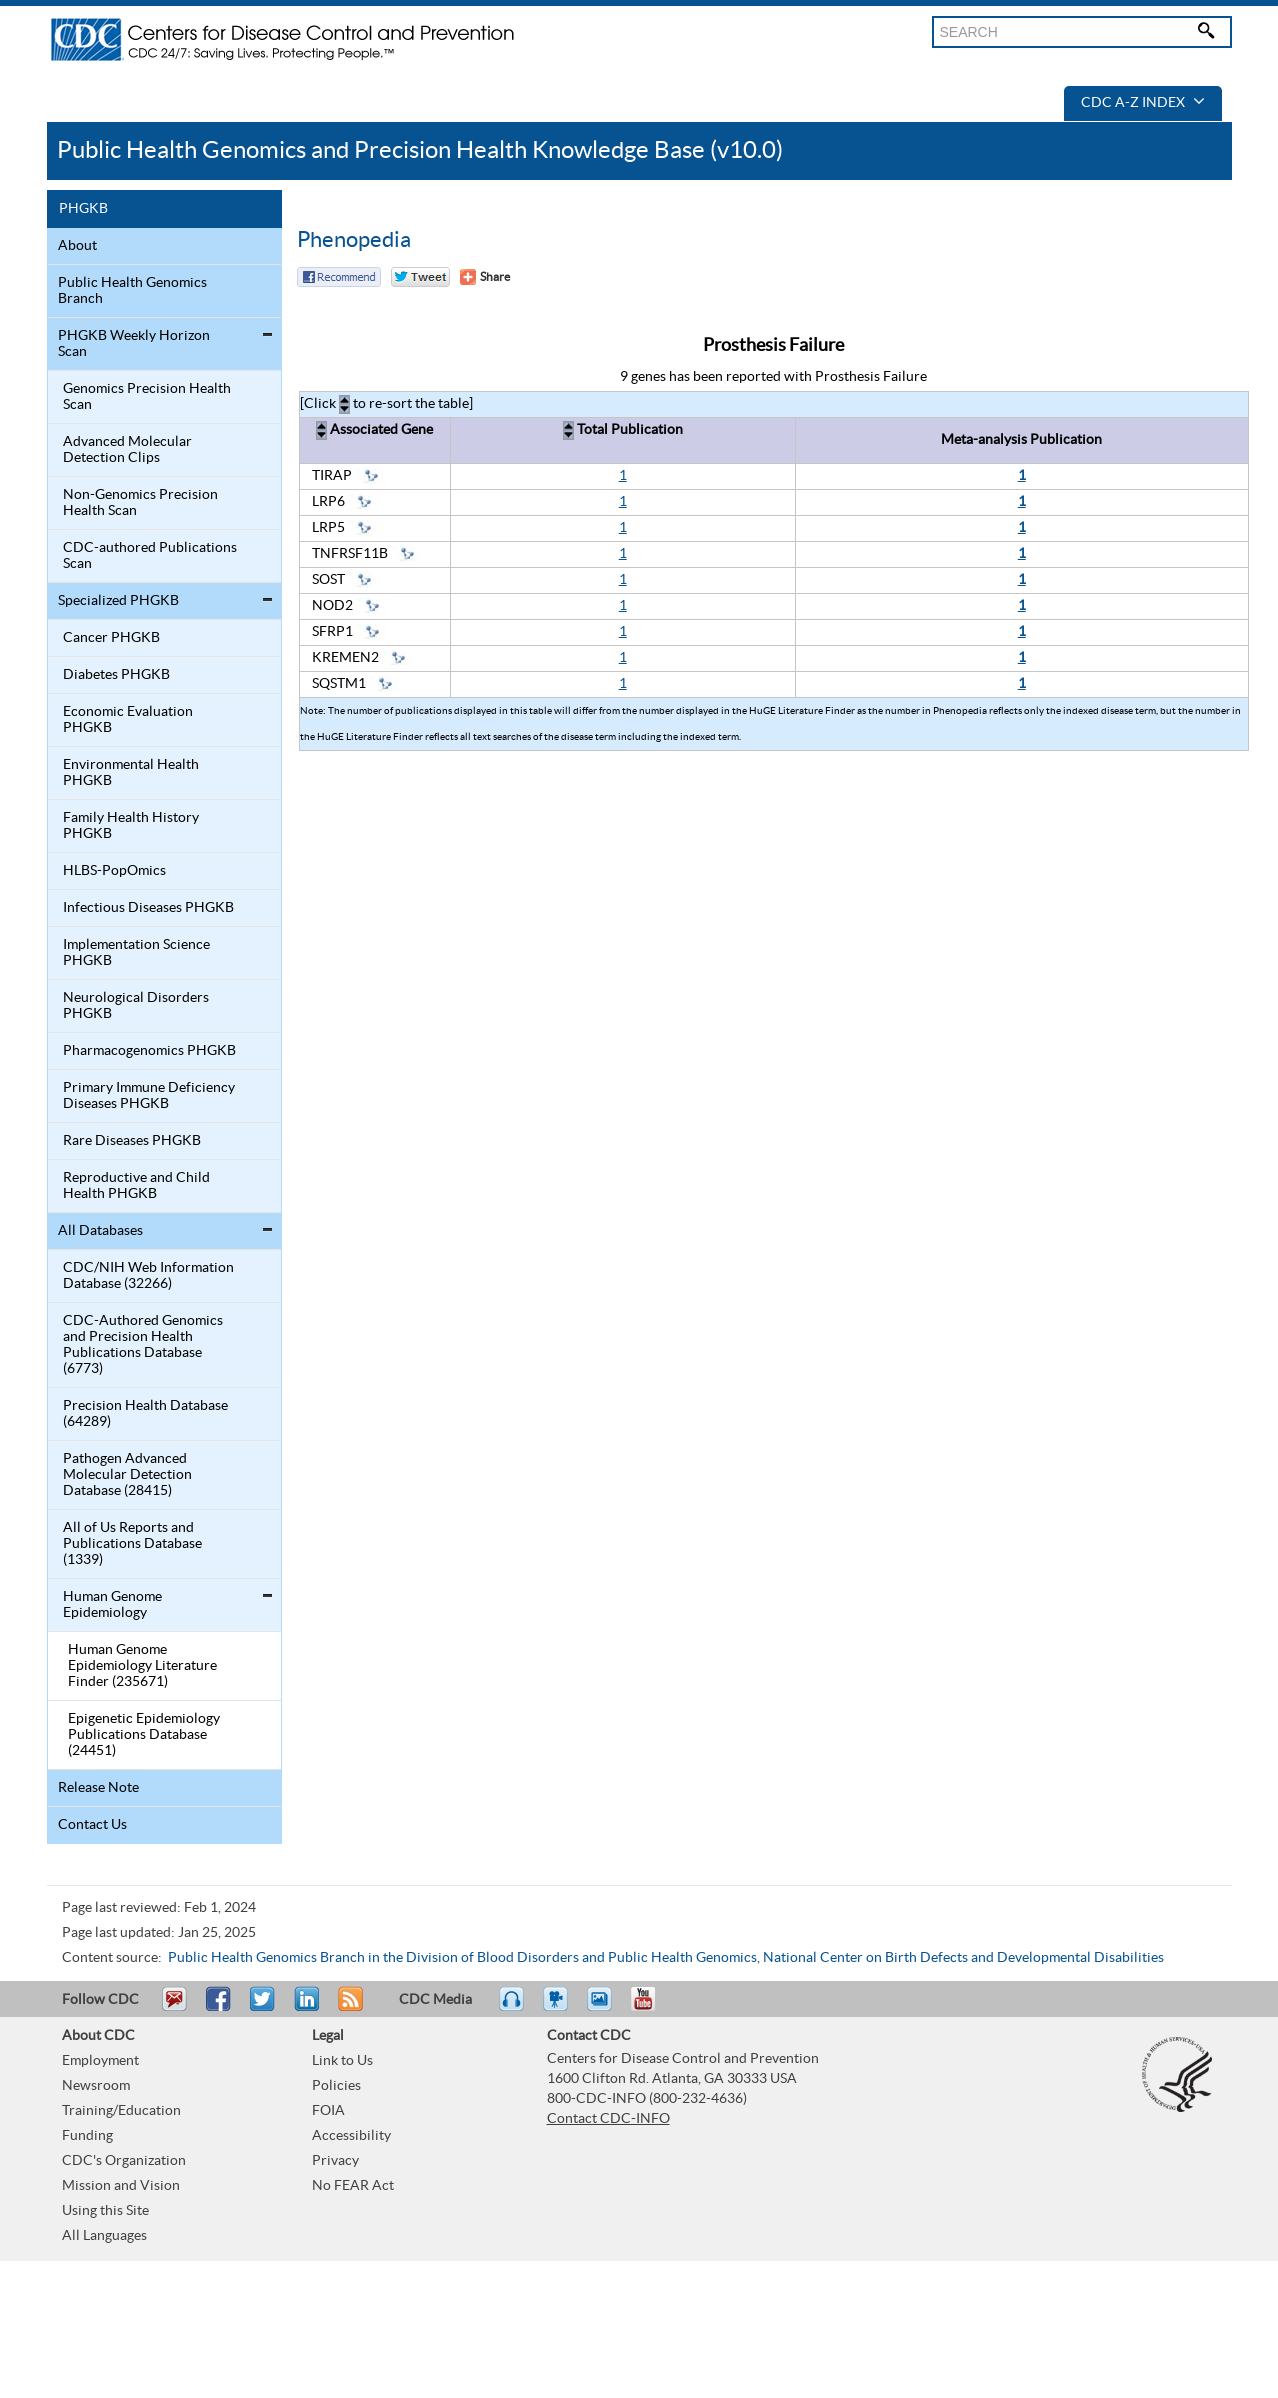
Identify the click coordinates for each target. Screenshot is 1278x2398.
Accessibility (351, 2136)
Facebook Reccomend (339, 277)
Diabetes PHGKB (116, 675)
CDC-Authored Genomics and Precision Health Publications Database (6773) (143, 1345)
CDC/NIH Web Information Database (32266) (148, 1276)
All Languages (104, 2236)
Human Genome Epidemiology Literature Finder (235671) (142, 1666)
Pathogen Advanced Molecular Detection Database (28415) (127, 1475)
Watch (558, 2008)
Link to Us (342, 2061)
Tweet (263, 2008)
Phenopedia (354, 240)
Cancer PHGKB (111, 638)
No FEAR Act (353, 2186)
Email (174, 2008)
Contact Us (92, 1825)
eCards (604, 2008)
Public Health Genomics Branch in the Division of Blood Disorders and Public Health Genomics (462, 1958)
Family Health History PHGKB (131, 826)
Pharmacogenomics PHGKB (149, 1051)
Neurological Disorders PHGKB (136, 1006)
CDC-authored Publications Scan (150, 556)
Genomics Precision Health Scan (147, 397)
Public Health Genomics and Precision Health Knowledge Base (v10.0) (420, 150)
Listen (512, 2008)
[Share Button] (485, 277)
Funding (87, 2136)
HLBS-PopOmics (114, 871)
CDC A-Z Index (1143, 103)
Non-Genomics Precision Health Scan (140, 503)
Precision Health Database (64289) (145, 1414)
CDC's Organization (124, 2161)
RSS (348, 2008)
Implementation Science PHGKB (136, 953)
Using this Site (105, 2211)
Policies (336, 2086)
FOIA (328, 2111)
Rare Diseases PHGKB (132, 1141)
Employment (100, 2061)
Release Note (98, 1788)
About (77, 246)
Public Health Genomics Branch (132, 291)
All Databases (100, 1231)
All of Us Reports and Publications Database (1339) (132, 1544)
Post (304, 2008)
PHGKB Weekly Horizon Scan (134, 344)
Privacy (335, 2161)
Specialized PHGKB (118, 601)
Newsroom (96, 2086)
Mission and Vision (121, 2186)
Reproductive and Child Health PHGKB (136, 1186)
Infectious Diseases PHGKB (148, 908)
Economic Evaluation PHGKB (128, 720)
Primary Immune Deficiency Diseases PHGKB (149, 1096)
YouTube (653, 2008)
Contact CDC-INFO (608, 2119)
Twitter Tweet (420, 277)
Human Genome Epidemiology (112, 1605)
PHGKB (83, 209)
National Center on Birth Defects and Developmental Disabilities (963, 1958)
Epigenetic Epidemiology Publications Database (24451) (144, 1735)
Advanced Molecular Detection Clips (127, 450)
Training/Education (121, 2111)
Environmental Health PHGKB (131, 773)
